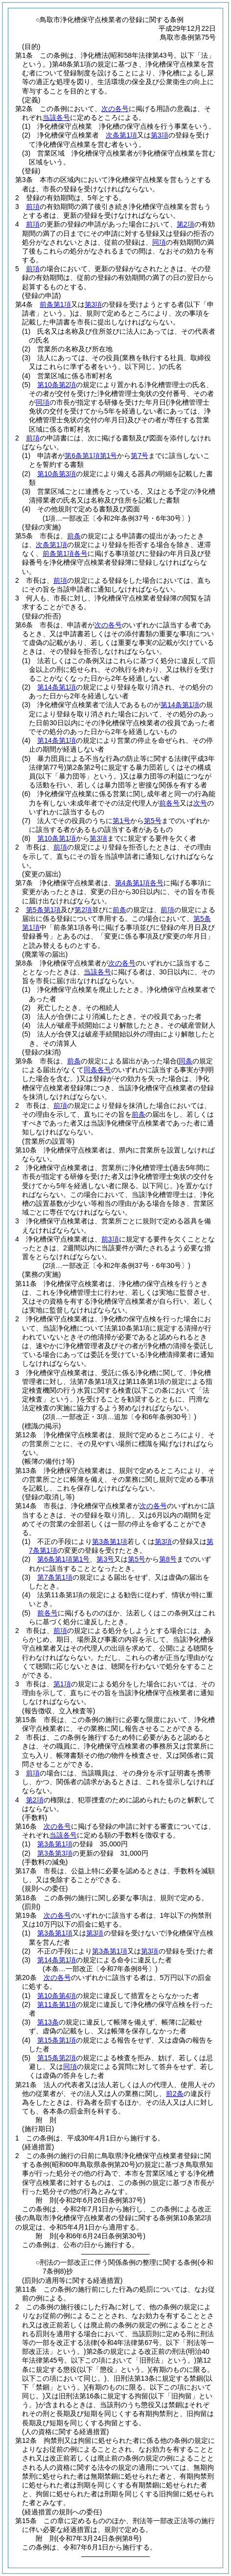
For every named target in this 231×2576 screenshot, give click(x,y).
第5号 (153, 821)
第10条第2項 (56, 385)
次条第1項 (121, 135)
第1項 (62, 1684)
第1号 (121, 821)
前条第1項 (55, 304)
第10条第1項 (56, 838)
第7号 (139, 456)
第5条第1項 (43, 910)
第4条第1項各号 (139, 883)
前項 (33, 206)
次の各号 (115, 109)
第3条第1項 (109, 1541)
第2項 (185, 224)
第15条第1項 (56, 2040)
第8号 (168, 1559)
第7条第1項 (54, 1577)
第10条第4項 (56, 1996)
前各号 (169, 803)
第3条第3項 (54, 1853)
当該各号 (56, 117)
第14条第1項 (56, 687)
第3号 (105, 1559)
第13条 (48, 2022)
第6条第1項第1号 (91, 456)
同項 (159, 242)
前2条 (175, 2093)
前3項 (110, 1239)
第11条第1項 (56, 2004)
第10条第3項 (56, 474)
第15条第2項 (56, 2058)
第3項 (159, 135)
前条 (74, 536)
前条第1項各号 (65, 553)
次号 (200, 803)
